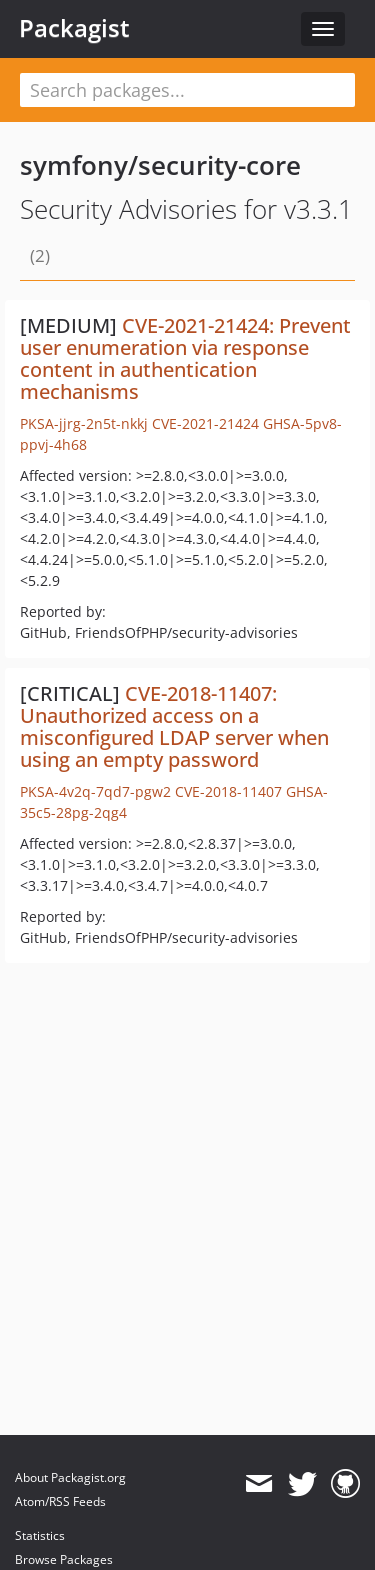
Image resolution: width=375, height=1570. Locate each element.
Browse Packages (64, 1559)
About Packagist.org (70, 1477)
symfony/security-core (160, 165)
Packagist (74, 28)
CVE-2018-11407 (228, 791)
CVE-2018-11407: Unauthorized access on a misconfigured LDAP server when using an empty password (174, 726)
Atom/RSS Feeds (60, 1501)
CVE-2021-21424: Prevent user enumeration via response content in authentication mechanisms (185, 358)
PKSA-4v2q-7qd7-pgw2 (95, 791)
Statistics (40, 1535)
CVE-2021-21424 (205, 423)
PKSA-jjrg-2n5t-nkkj (84, 423)
